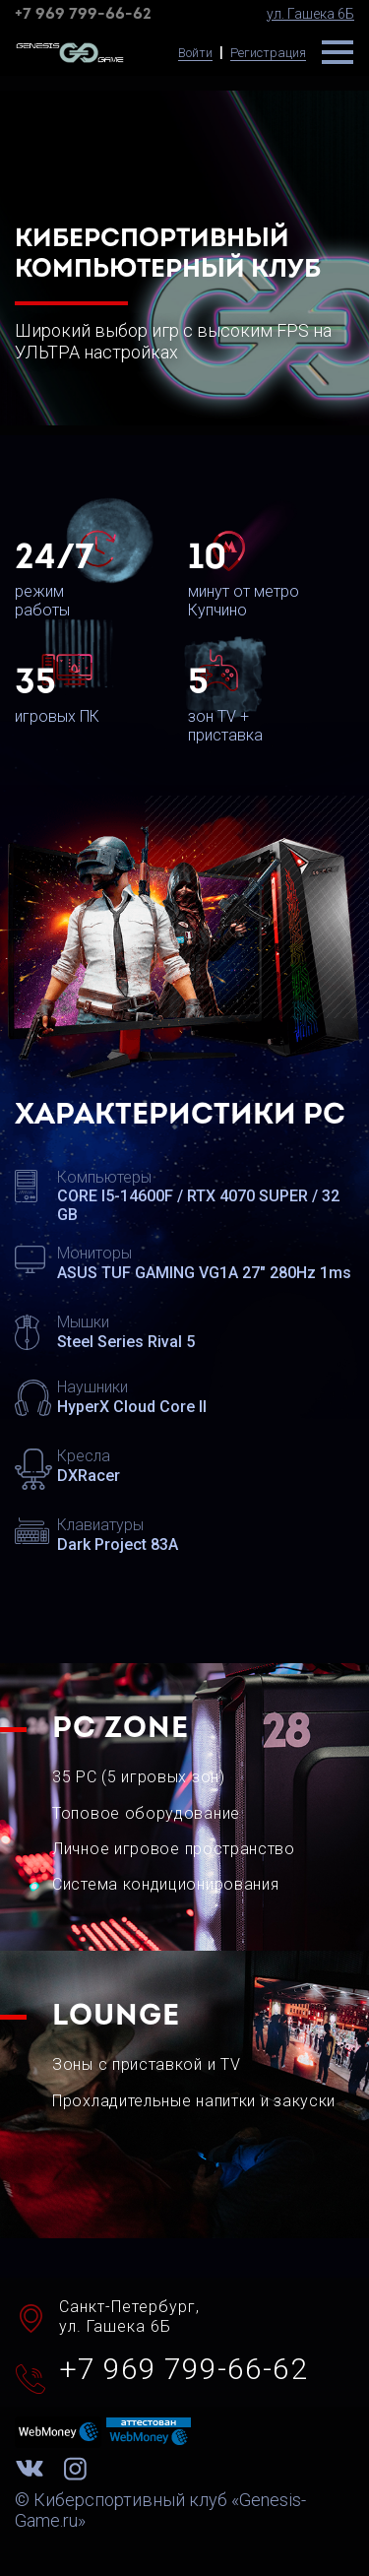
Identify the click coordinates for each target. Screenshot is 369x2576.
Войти (195, 52)
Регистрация (268, 52)
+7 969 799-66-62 (83, 15)
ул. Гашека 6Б (310, 14)
